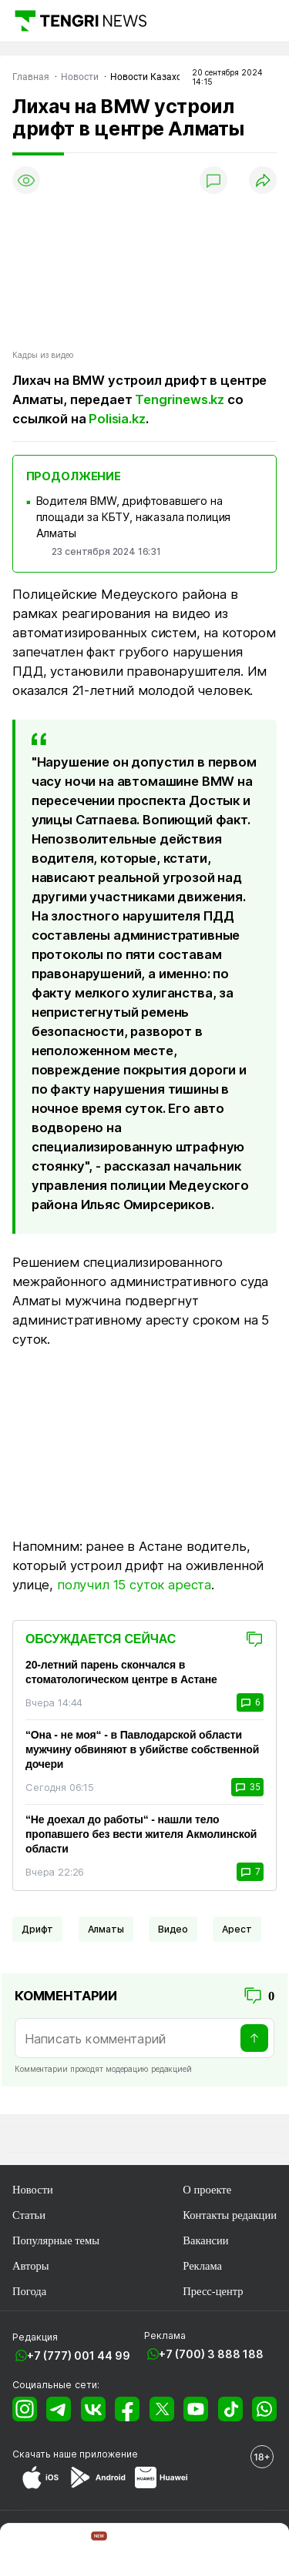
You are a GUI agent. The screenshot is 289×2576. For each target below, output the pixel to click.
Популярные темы (55, 2240)
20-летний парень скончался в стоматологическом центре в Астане (121, 1672)
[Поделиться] (263, 180)
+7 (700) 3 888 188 (211, 2353)
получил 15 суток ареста (134, 1584)
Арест (236, 1929)
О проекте (207, 2189)
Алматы (106, 1929)
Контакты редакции (230, 2215)
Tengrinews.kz (179, 399)
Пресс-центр (213, 2291)
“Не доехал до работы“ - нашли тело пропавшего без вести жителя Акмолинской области (141, 1834)
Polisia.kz (117, 418)
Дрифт (37, 1929)
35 (247, 1787)
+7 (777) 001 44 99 (78, 2355)
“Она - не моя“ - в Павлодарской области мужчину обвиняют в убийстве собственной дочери (142, 1749)
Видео (173, 1929)
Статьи (28, 2215)
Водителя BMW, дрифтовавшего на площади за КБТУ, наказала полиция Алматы (133, 517)
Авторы (30, 2266)
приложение (108, 2454)
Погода (29, 2291)
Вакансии (205, 2240)
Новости (32, 2189)
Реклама (202, 2266)
